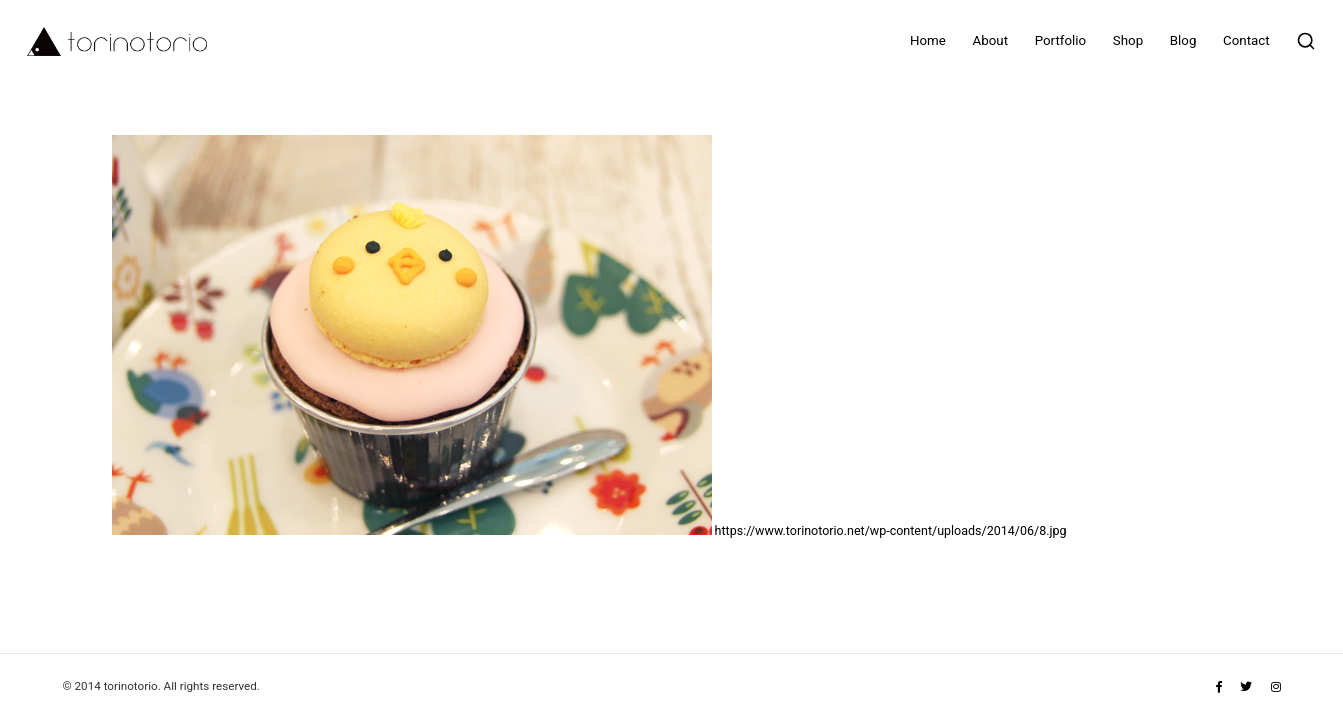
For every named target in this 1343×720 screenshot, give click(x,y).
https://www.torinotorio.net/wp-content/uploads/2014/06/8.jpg (891, 530)
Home (928, 40)
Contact (1246, 40)
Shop (1128, 40)
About (991, 40)
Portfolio (1060, 40)
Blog (1183, 40)
